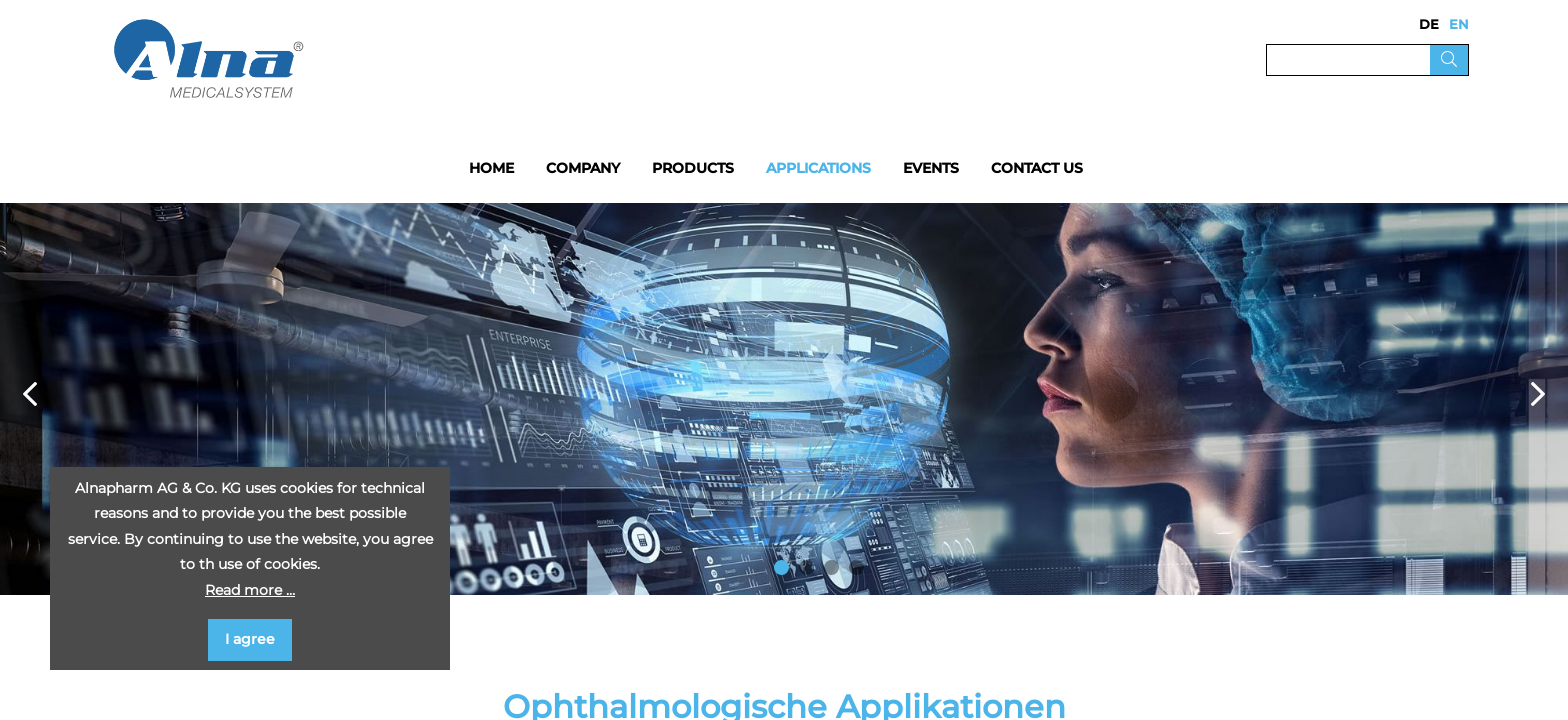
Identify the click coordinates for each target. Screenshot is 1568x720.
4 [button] (856, 567)
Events (931, 168)
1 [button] (781, 567)
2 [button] (806, 567)
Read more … (250, 590)
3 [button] (831, 567)
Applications (818, 168)
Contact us (1037, 168)
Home (491, 168)
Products (693, 168)
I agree (250, 639)
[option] (784, 399)
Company (583, 168)
